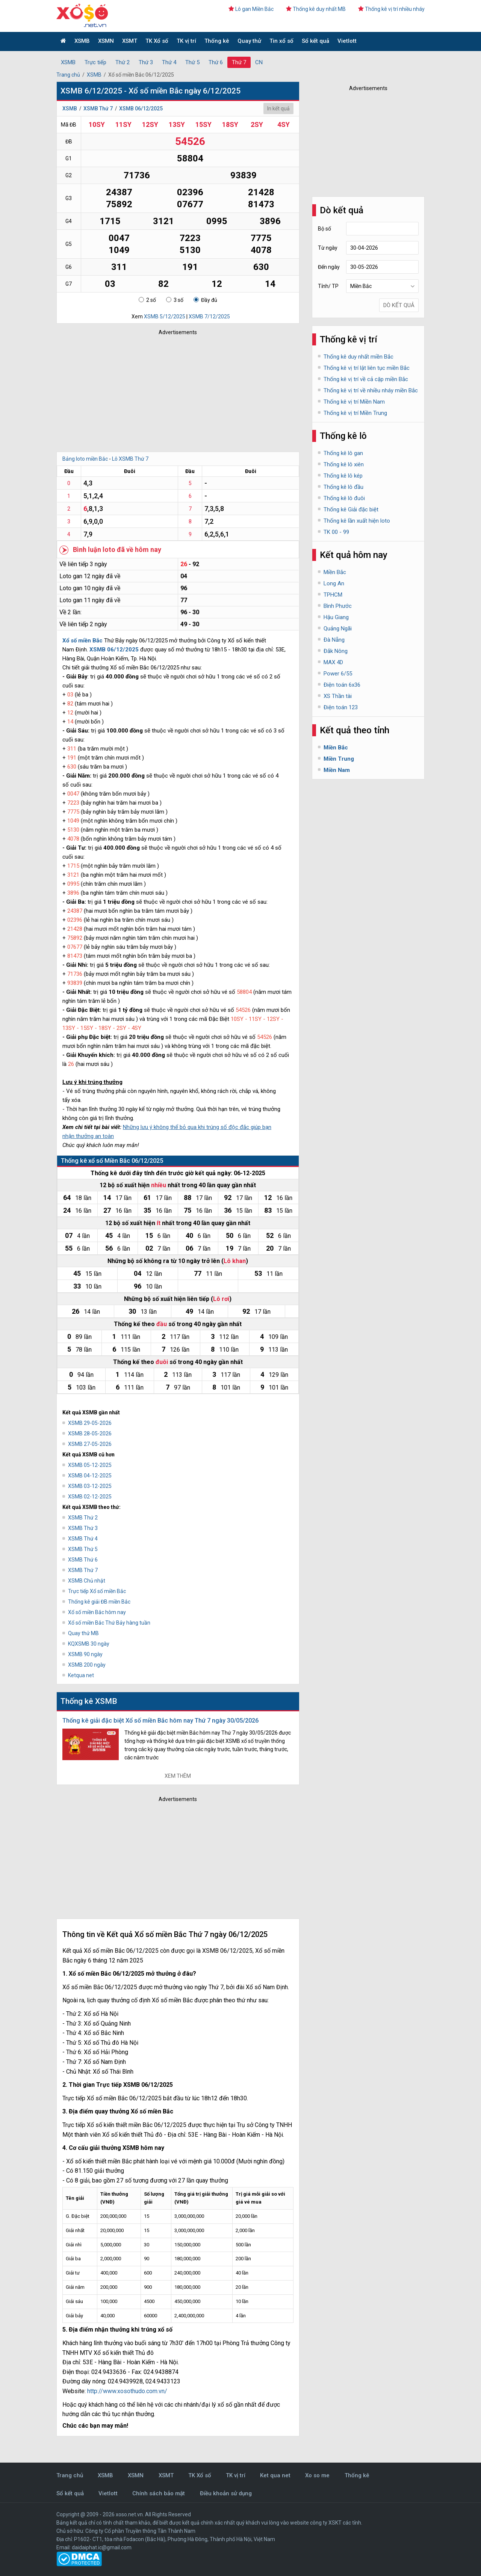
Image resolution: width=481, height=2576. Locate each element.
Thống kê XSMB (89, 1701)
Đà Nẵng (334, 639)
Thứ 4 (169, 62)
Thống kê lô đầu (343, 487)
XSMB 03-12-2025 (90, 1486)
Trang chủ (68, 75)
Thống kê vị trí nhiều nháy (391, 9)
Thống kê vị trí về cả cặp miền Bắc (366, 379)
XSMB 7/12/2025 (209, 317)
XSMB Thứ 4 (83, 1539)
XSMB (82, 41)
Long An (334, 583)
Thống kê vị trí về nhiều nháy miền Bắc (371, 390)
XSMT (129, 41)
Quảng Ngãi (338, 628)
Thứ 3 (146, 62)
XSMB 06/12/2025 (141, 109)
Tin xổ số (281, 41)
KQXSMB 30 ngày (88, 1644)
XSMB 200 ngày (87, 1665)
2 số (147, 300)
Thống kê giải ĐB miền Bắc (99, 1602)
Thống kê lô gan (343, 453)
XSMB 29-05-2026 (90, 1423)
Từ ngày (327, 248)
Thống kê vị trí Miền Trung (355, 413)
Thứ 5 (192, 62)
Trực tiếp (95, 62)
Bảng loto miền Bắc (85, 459)
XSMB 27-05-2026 (90, 1444)
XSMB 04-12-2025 (90, 1476)
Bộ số (324, 229)
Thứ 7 (239, 62)
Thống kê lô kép (343, 475)
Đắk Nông (336, 651)
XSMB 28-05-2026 (90, 1433)
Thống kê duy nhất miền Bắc (358, 356)
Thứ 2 (122, 62)
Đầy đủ (205, 300)
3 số (174, 300)
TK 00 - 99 (336, 532)
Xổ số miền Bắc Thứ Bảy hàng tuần (109, 1623)
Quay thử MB (83, 1633)
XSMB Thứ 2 (83, 1518)
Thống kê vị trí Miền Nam (354, 401)
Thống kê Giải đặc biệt (351, 509)
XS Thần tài (338, 696)
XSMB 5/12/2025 (164, 317)
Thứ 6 (216, 62)
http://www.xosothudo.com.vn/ (127, 2391)
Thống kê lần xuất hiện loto (357, 520)
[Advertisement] (167, 391)
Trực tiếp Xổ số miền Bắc (97, 1591)
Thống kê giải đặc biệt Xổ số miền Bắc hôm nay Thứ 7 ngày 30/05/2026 (160, 1720)
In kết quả (278, 109)
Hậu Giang (336, 617)
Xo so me (317, 2475)
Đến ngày (329, 267)
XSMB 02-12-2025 (90, 1497)
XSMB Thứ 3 (83, 1528)
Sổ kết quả (315, 41)
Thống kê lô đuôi (344, 498)
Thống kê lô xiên (344, 464)
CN (259, 62)
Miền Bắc (335, 572)
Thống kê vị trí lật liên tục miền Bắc (367, 368)
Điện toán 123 (341, 707)
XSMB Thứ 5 (83, 1549)
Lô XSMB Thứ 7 (130, 459)
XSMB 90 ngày (85, 1654)
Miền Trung (339, 758)
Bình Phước (338, 606)
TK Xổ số (156, 41)
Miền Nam (337, 770)
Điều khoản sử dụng (226, 2493)
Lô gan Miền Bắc (251, 9)
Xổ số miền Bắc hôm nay (97, 1612)
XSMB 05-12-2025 (90, 1465)
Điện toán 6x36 (342, 684)
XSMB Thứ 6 (83, 1560)
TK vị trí (186, 41)
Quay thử (249, 41)
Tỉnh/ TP (328, 286)
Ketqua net (81, 1675)
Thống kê (216, 41)
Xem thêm (178, 1776)
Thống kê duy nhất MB (316, 9)
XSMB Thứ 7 (98, 109)
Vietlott (347, 41)
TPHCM (333, 594)
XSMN (106, 41)
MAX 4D (333, 662)
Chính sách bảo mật (158, 2493)
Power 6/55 (338, 673)
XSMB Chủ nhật (86, 1581)
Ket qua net (275, 2475)
